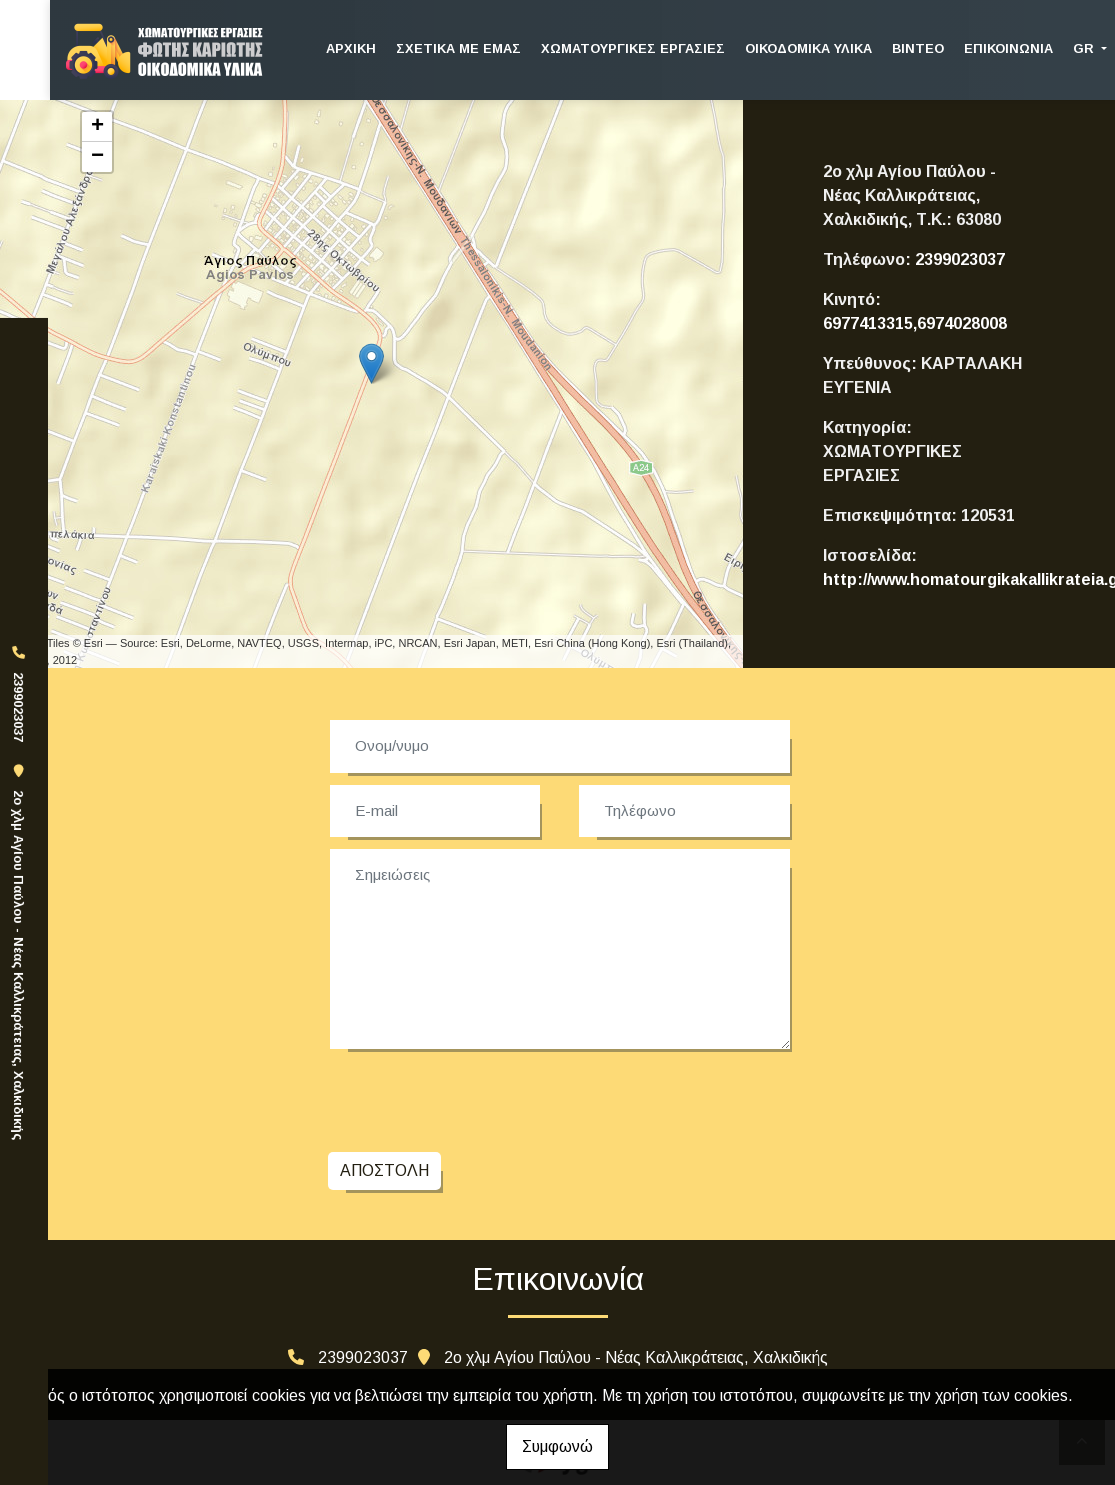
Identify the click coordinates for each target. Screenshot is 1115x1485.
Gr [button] (1085, 48)
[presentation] (480, 1098)
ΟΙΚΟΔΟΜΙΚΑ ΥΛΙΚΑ (808, 48)
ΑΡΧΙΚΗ (351, 48)
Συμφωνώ (557, 1446)
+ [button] (97, 127)
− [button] (97, 157)
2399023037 (960, 259)
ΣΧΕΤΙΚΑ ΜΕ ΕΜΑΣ (458, 48)
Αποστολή (384, 1170)
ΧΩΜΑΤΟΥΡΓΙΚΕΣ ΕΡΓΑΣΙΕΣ (633, 48)
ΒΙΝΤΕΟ (918, 48)
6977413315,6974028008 (915, 323)
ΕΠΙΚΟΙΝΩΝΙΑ (1008, 48)
